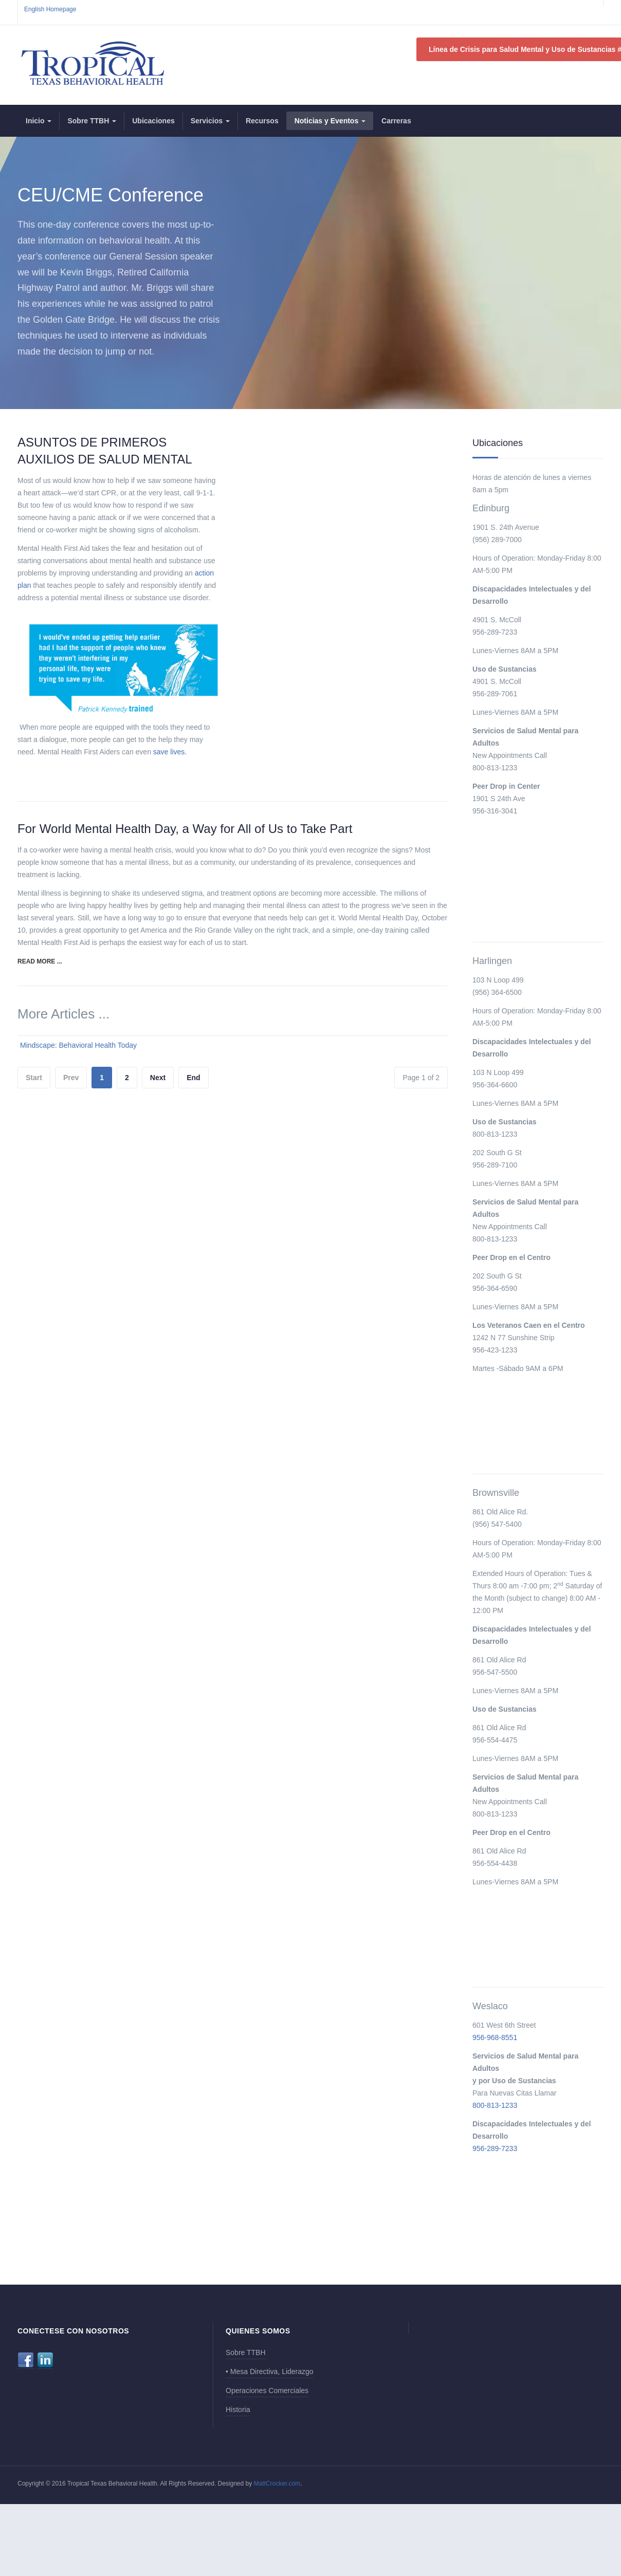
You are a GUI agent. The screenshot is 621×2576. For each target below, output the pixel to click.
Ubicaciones (153, 121)
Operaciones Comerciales (267, 2390)
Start (34, 1077)
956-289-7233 (494, 2148)
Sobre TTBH (91, 121)
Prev (71, 1077)
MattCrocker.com (277, 2483)
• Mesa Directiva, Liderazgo (270, 2371)
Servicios (210, 121)
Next (158, 1077)
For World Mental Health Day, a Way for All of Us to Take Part (184, 829)
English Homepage (50, 9)
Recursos (262, 121)
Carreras (396, 121)
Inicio (38, 121)
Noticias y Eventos (330, 121)
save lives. (170, 752)
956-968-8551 (494, 2037)
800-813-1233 (494, 2105)
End (193, 1077)
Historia (238, 2409)
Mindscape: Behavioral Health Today (78, 1045)
